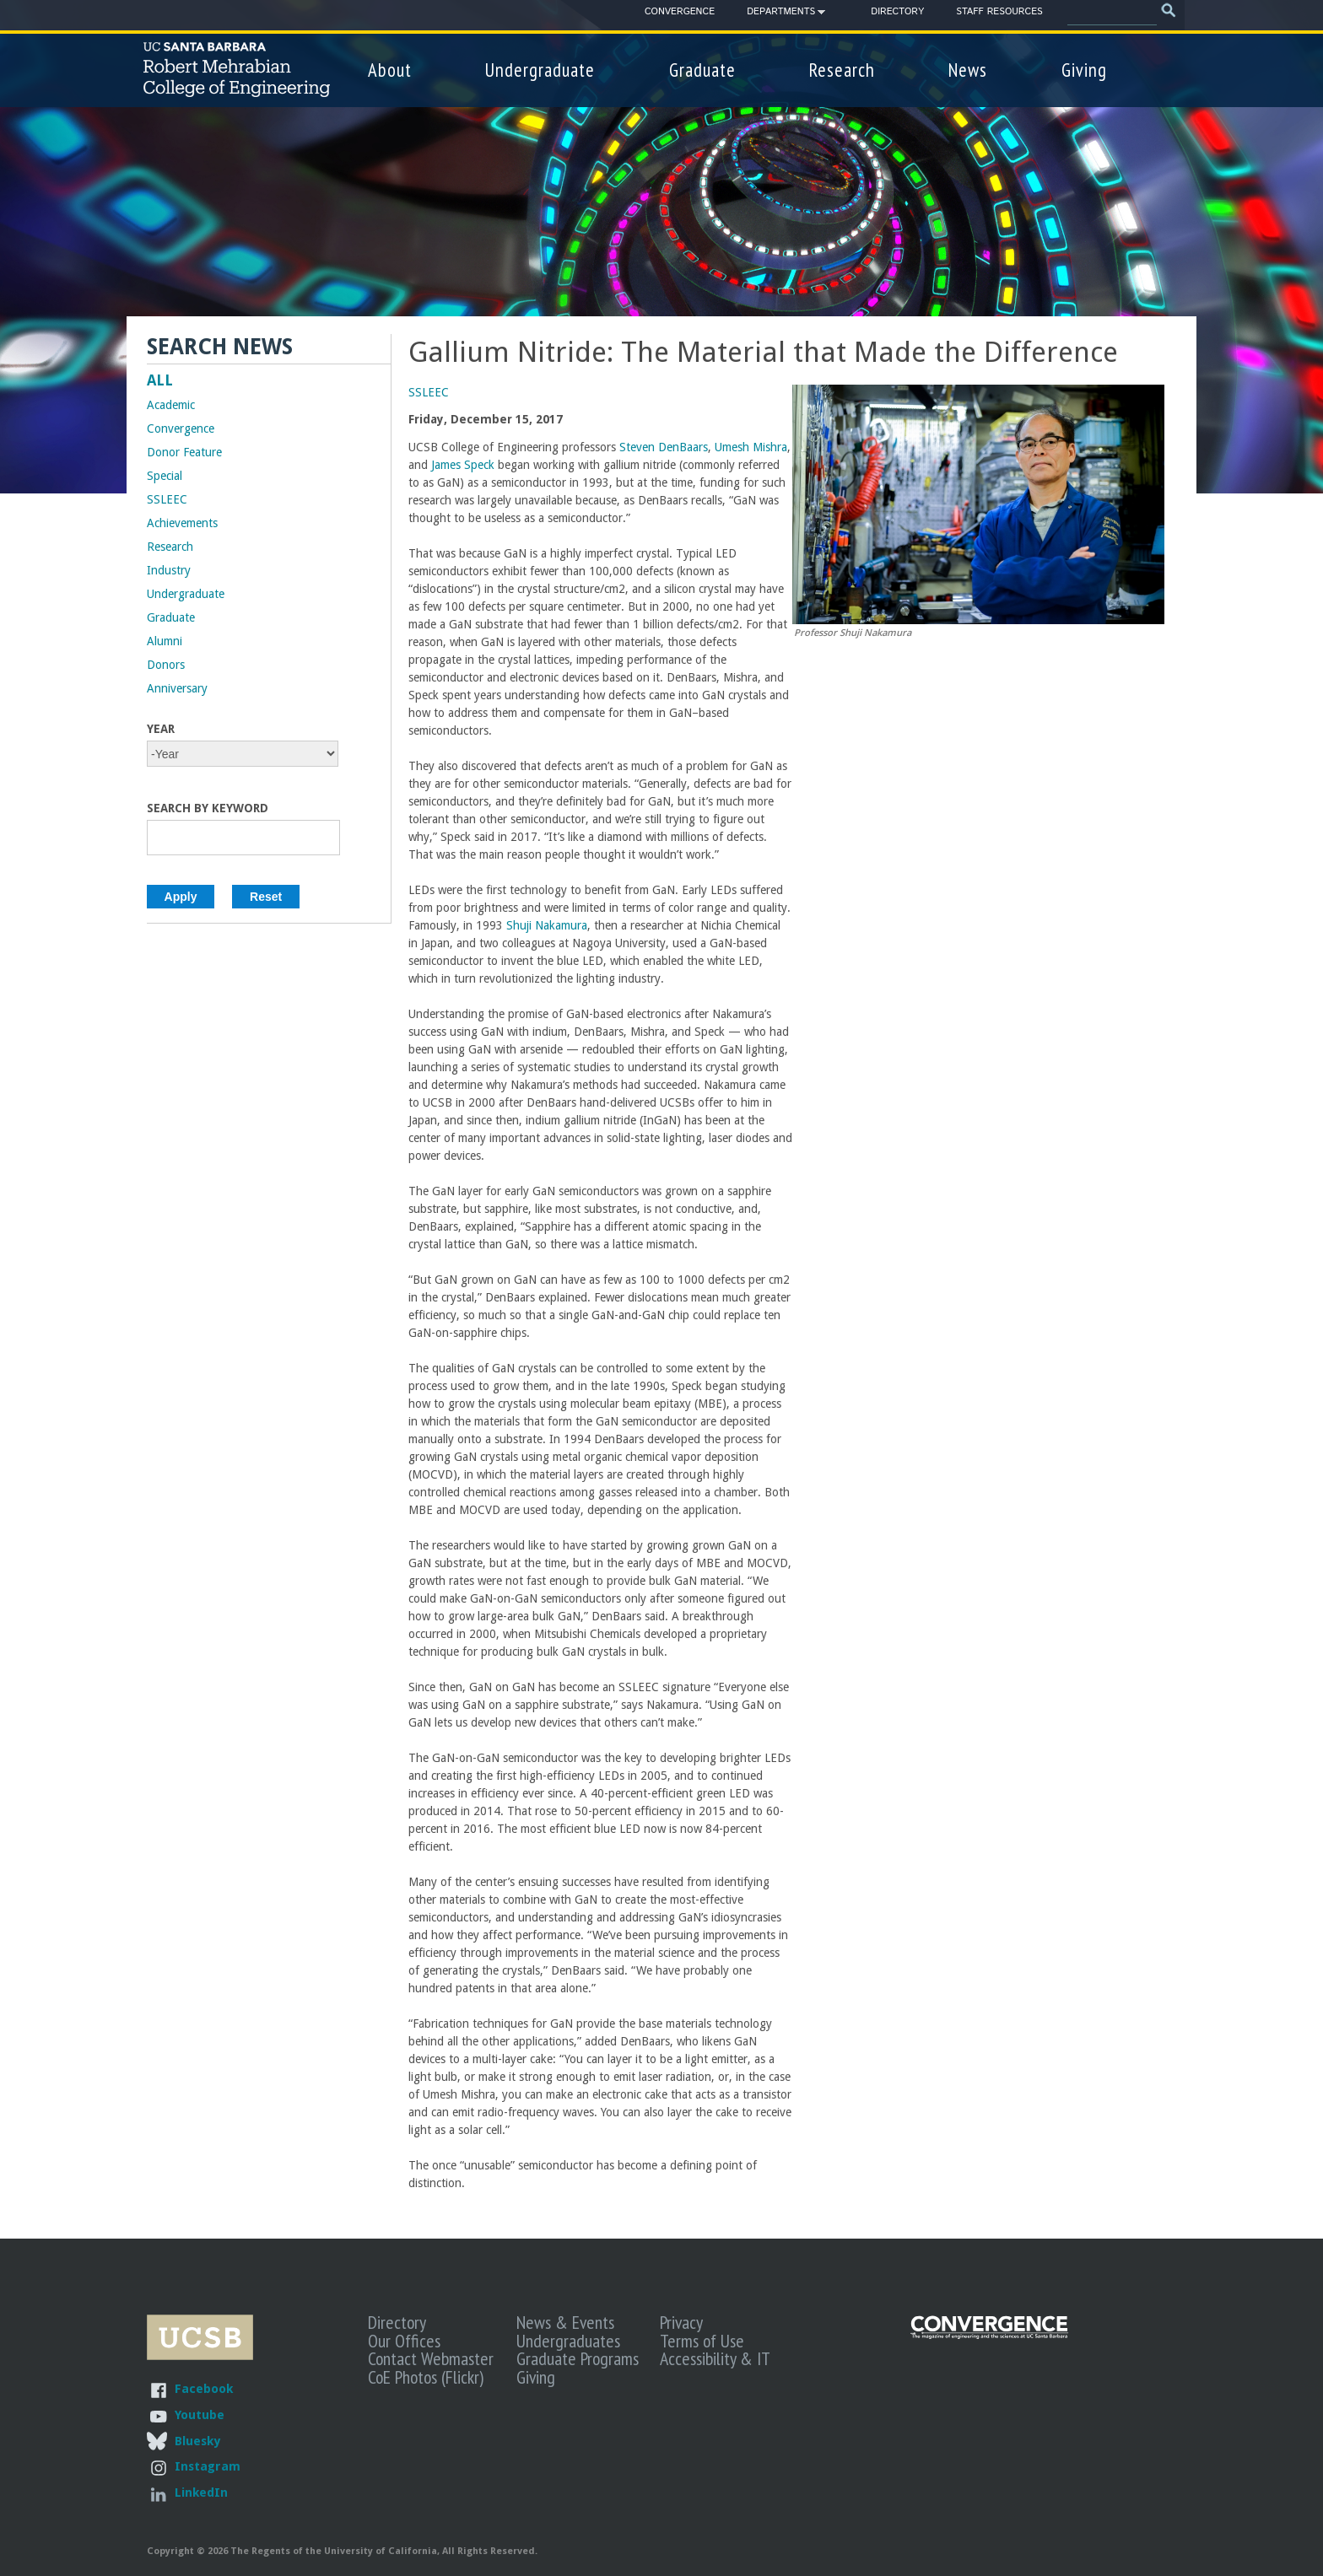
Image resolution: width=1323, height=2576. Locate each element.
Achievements (182, 523)
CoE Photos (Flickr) (425, 2377)
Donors (166, 664)
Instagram (207, 2466)
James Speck (462, 465)
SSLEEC (428, 392)
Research (842, 69)
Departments (781, 14)
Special (164, 475)
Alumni (164, 641)
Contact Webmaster (431, 2358)
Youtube (199, 2414)
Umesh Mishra (751, 447)
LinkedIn (201, 2492)
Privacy (681, 2322)
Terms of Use (702, 2340)
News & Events (565, 2322)
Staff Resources (999, 12)
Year (161, 729)
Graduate (702, 69)
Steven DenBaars (662, 447)
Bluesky (197, 2440)
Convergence (680, 12)
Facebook (204, 2388)
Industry (169, 570)
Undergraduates (568, 2340)
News (967, 69)
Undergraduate (540, 69)
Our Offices (404, 2340)
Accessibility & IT (715, 2358)
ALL (160, 380)
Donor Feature (184, 452)
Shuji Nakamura (546, 925)
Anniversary (177, 688)
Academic (171, 405)
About (390, 69)
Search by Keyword (207, 808)
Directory (897, 12)
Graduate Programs (577, 2358)
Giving (1084, 69)
